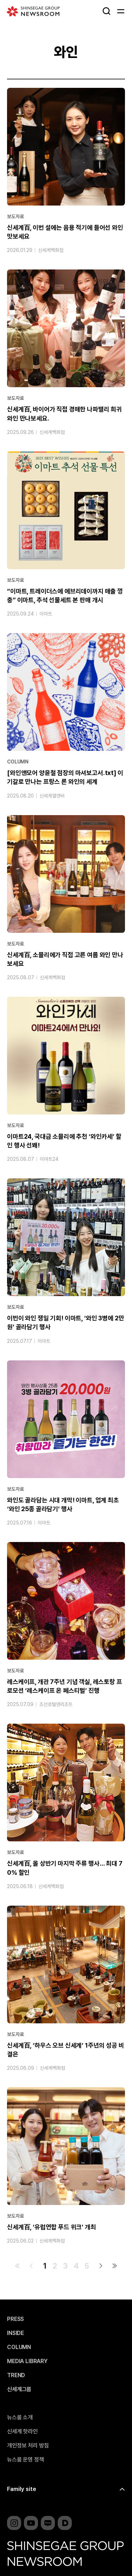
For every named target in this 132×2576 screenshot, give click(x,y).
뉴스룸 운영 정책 (25, 2460)
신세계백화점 (50, 250)
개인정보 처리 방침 (28, 2445)
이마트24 (49, 1159)
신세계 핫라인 (22, 2431)
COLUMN (18, 762)
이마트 (45, 614)
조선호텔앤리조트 (56, 1704)
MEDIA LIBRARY (27, 2361)
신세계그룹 (19, 2389)
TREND (16, 2375)
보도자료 (15, 216)
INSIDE (15, 2333)
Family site (21, 2489)
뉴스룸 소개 (20, 2417)
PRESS (15, 2319)
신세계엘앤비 (51, 796)
